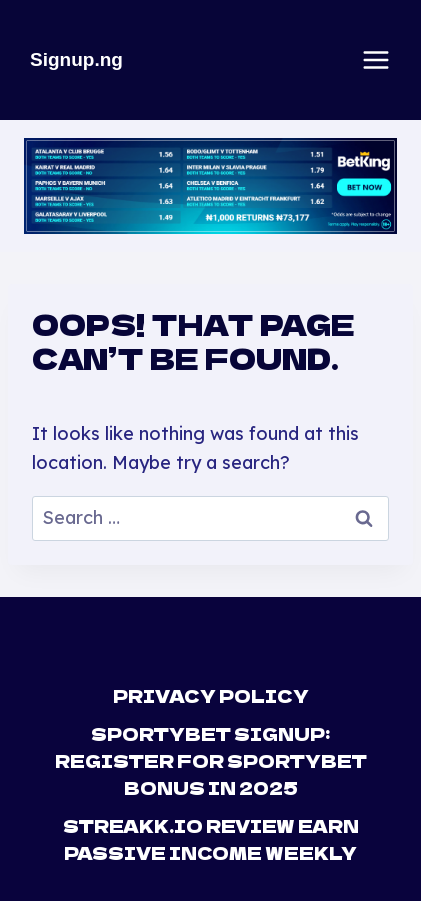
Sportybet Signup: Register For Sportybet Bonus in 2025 (211, 760)
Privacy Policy (211, 695)
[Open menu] (376, 60)
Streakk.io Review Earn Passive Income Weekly (211, 839)
